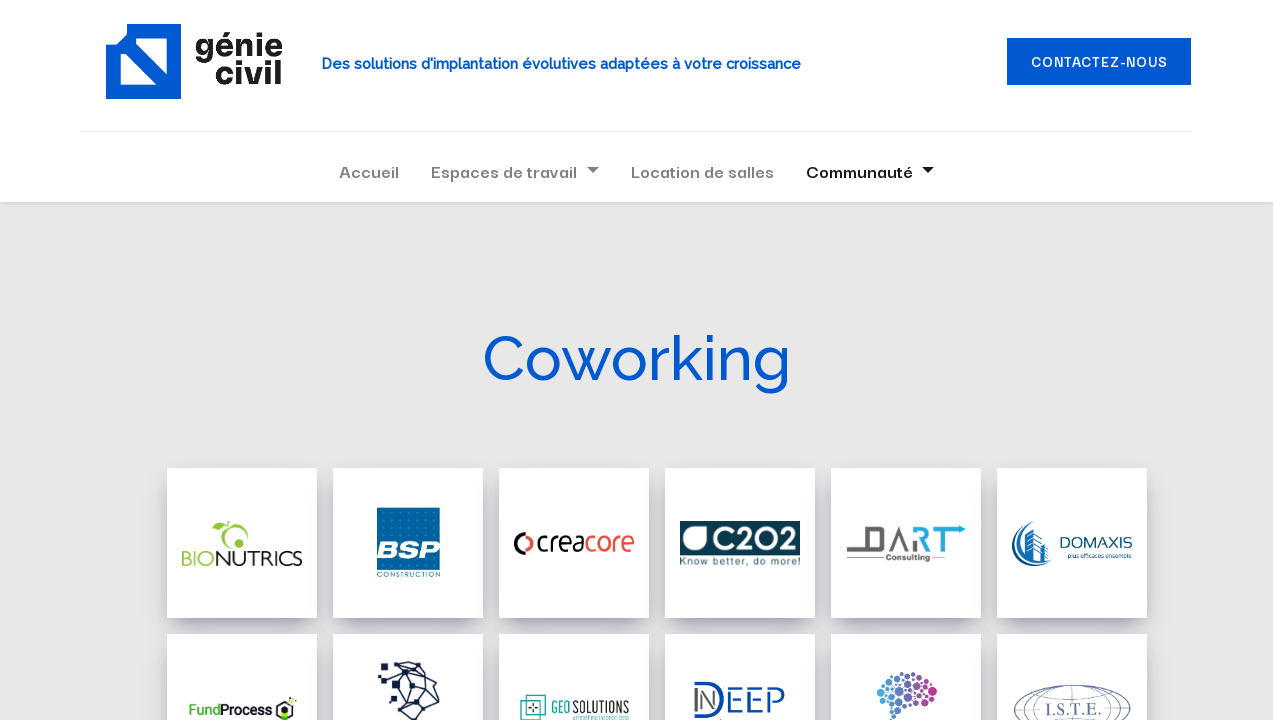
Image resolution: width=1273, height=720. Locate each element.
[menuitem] (369, 171)
